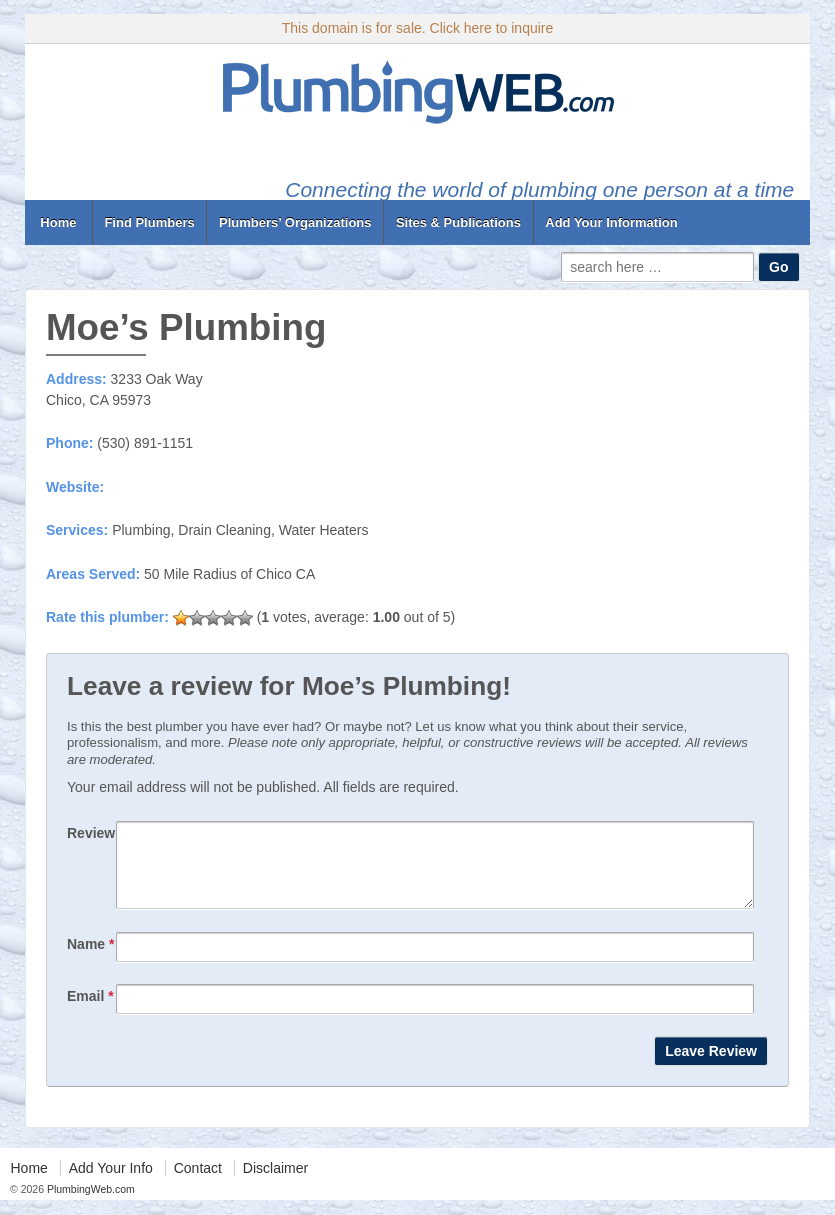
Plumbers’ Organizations (295, 222)
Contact (198, 1183)
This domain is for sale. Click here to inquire (418, 28)
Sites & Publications (458, 222)
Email (90, 1011)
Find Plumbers (149, 222)
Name (90, 959)
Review (91, 833)
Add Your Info (111, 1183)
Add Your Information (611, 222)
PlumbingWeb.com (89, 1204)
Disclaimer (275, 1183)
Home (58, 222)
